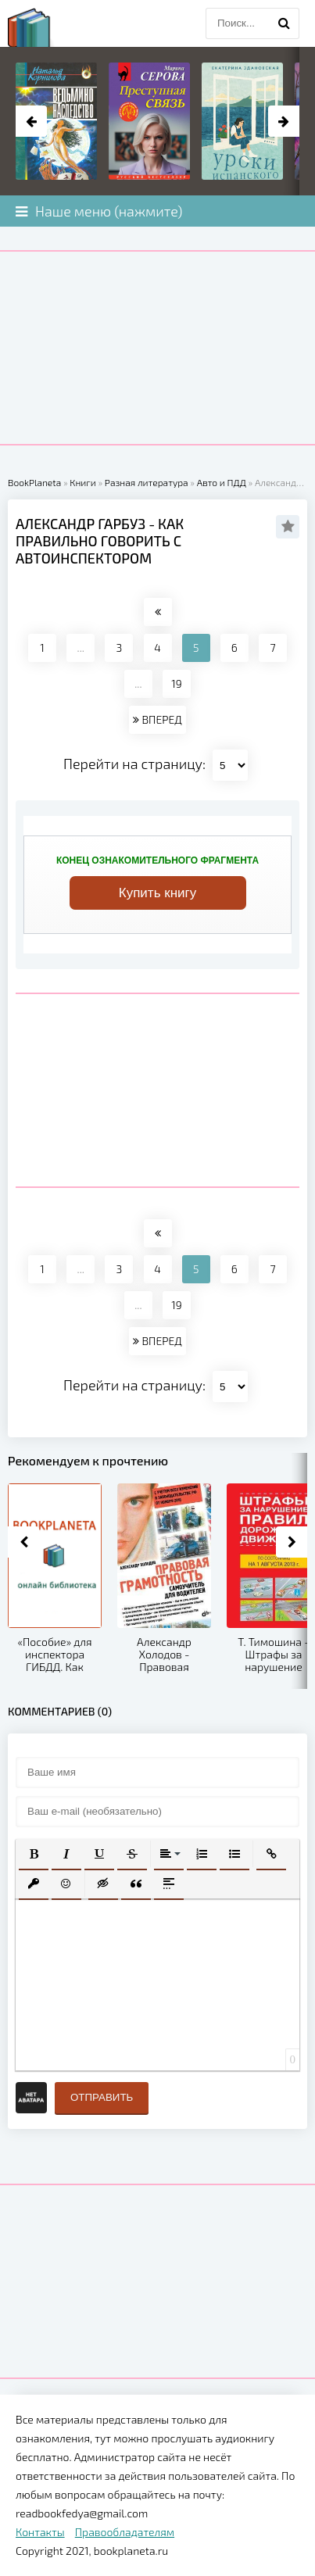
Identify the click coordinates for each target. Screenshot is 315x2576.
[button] (33, 1854)
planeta (43, 27)
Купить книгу (158, 893)
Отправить (101, 2097)
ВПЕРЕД (157, 719)
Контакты (40, 2531)
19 (176, 683)
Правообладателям (124, 2531)
